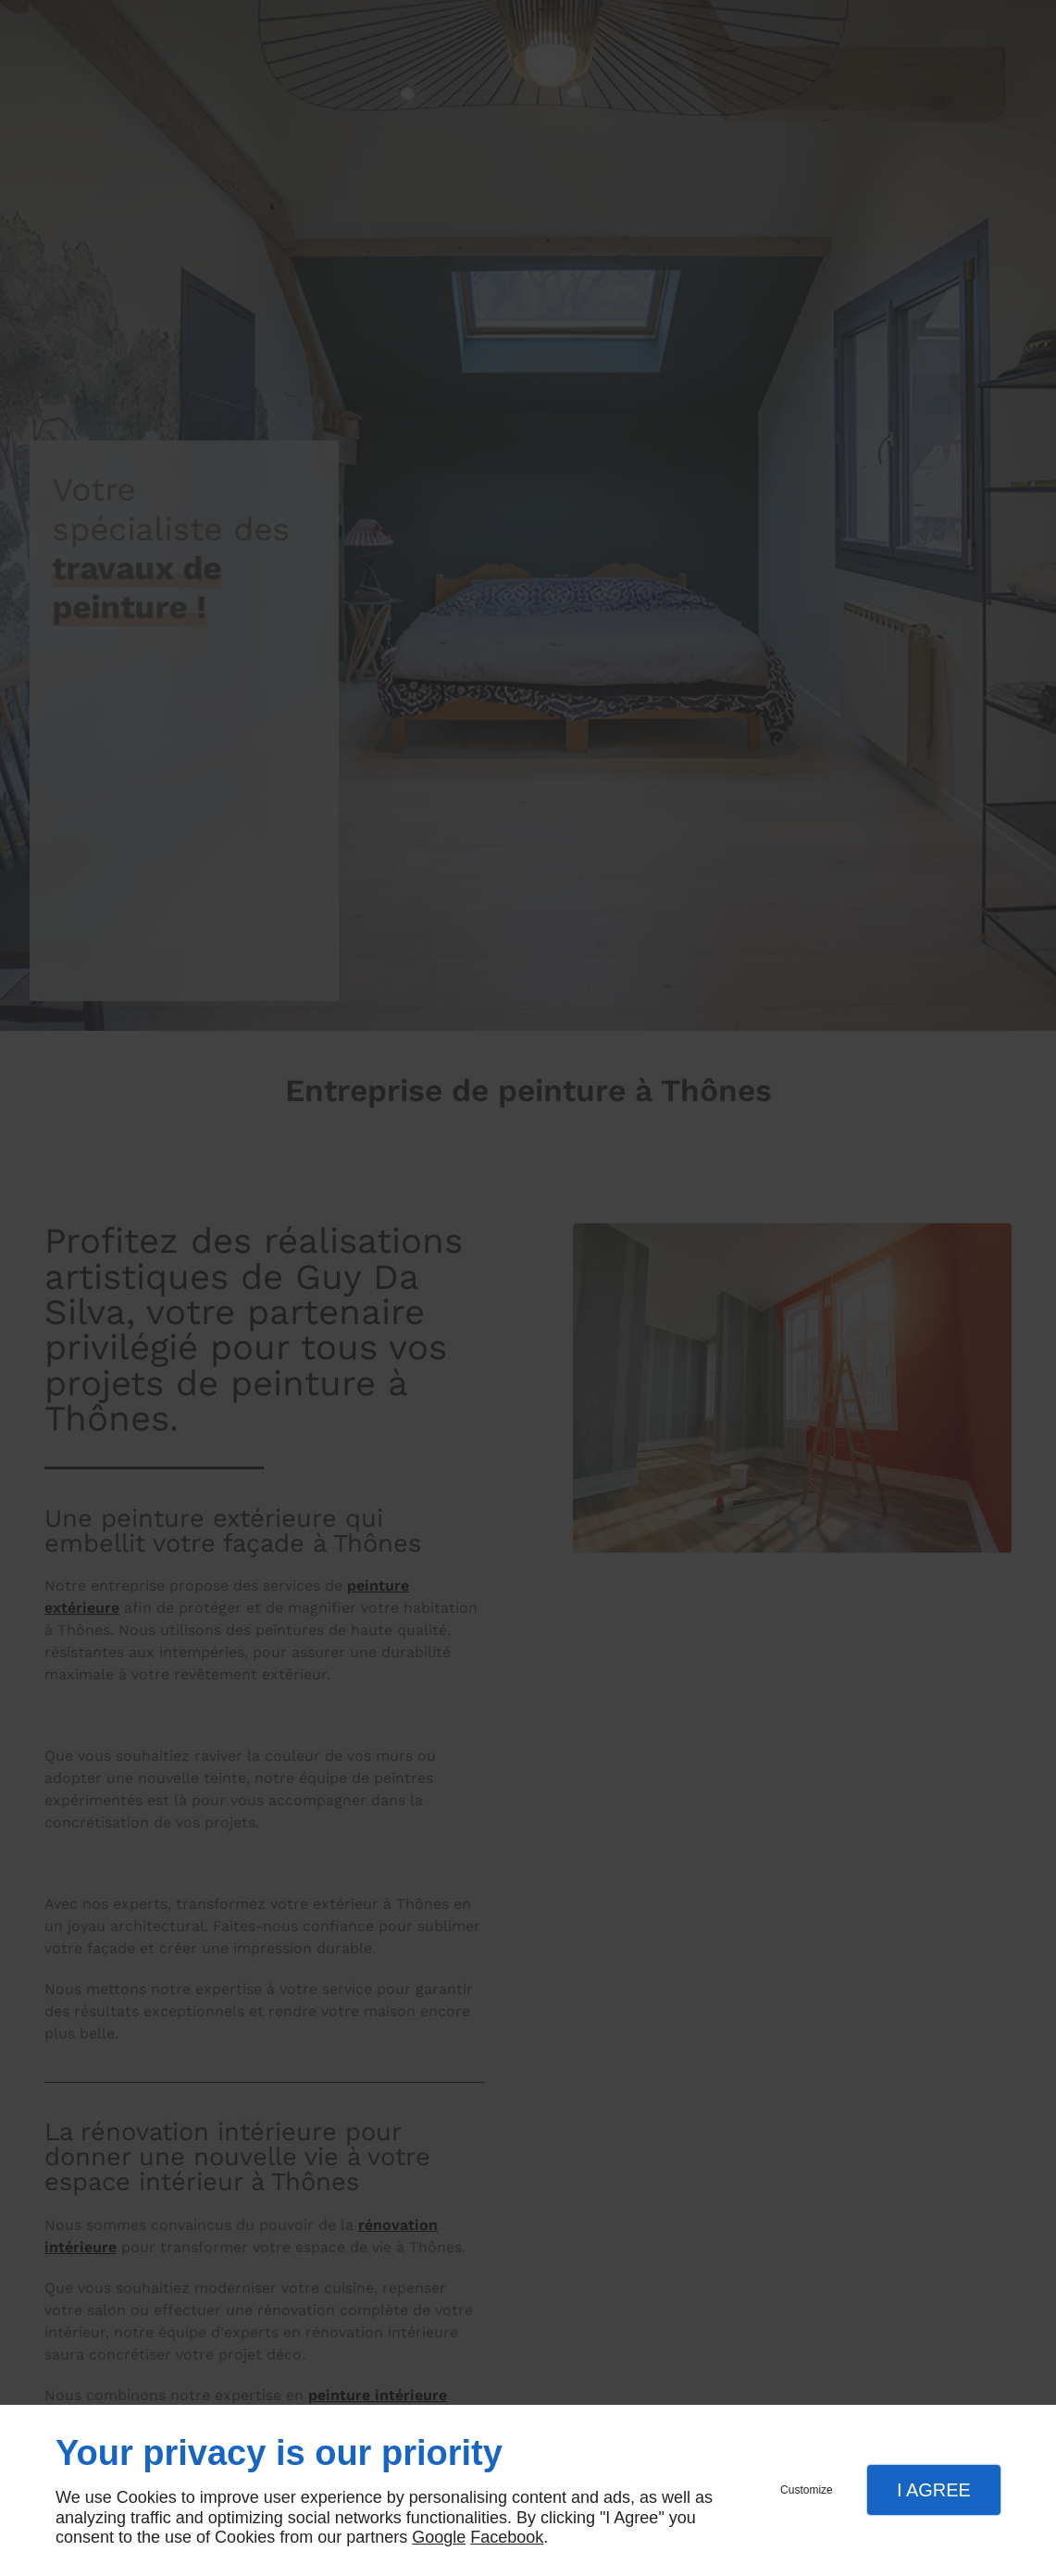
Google (439, 2537)
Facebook (506, 2537)
